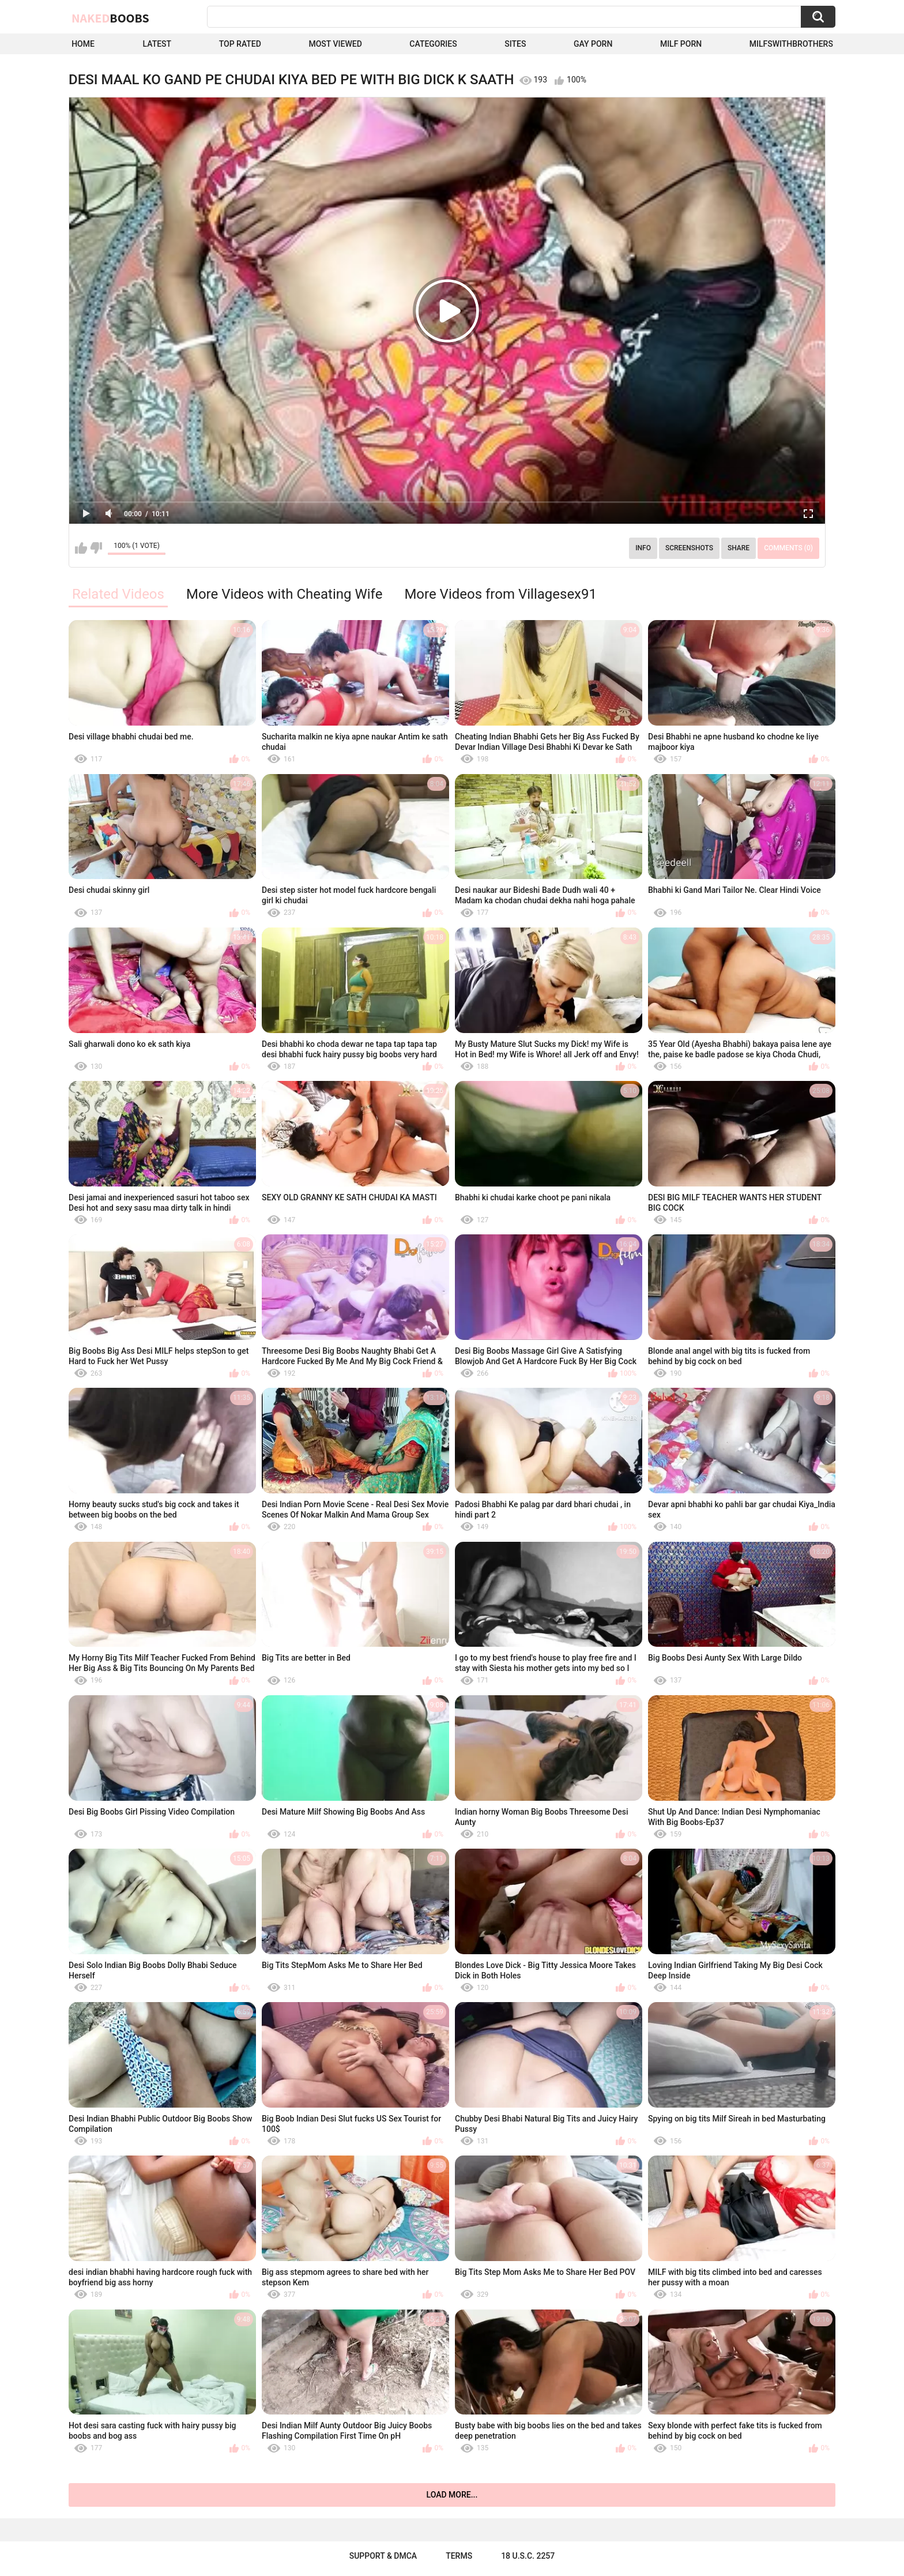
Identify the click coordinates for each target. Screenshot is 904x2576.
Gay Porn (593, 43)
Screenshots (689, 548)
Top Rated (240, 43)
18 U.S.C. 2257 (528, 2555)
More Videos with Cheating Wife (284, 594)
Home (83, 43)
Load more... (452, 2494)
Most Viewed (334, 43)
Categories (433, 43)
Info (643, 548)
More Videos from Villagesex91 (500, 594)
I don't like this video (96, 548)
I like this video (81, 548)
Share (738, 548)
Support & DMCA (383, 2555)
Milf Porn (681, 43)
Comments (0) (788, 548)
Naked (110, 18)
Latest (157, 43)
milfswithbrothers (791, 43)
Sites (515, 43)
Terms (459, 2555)
